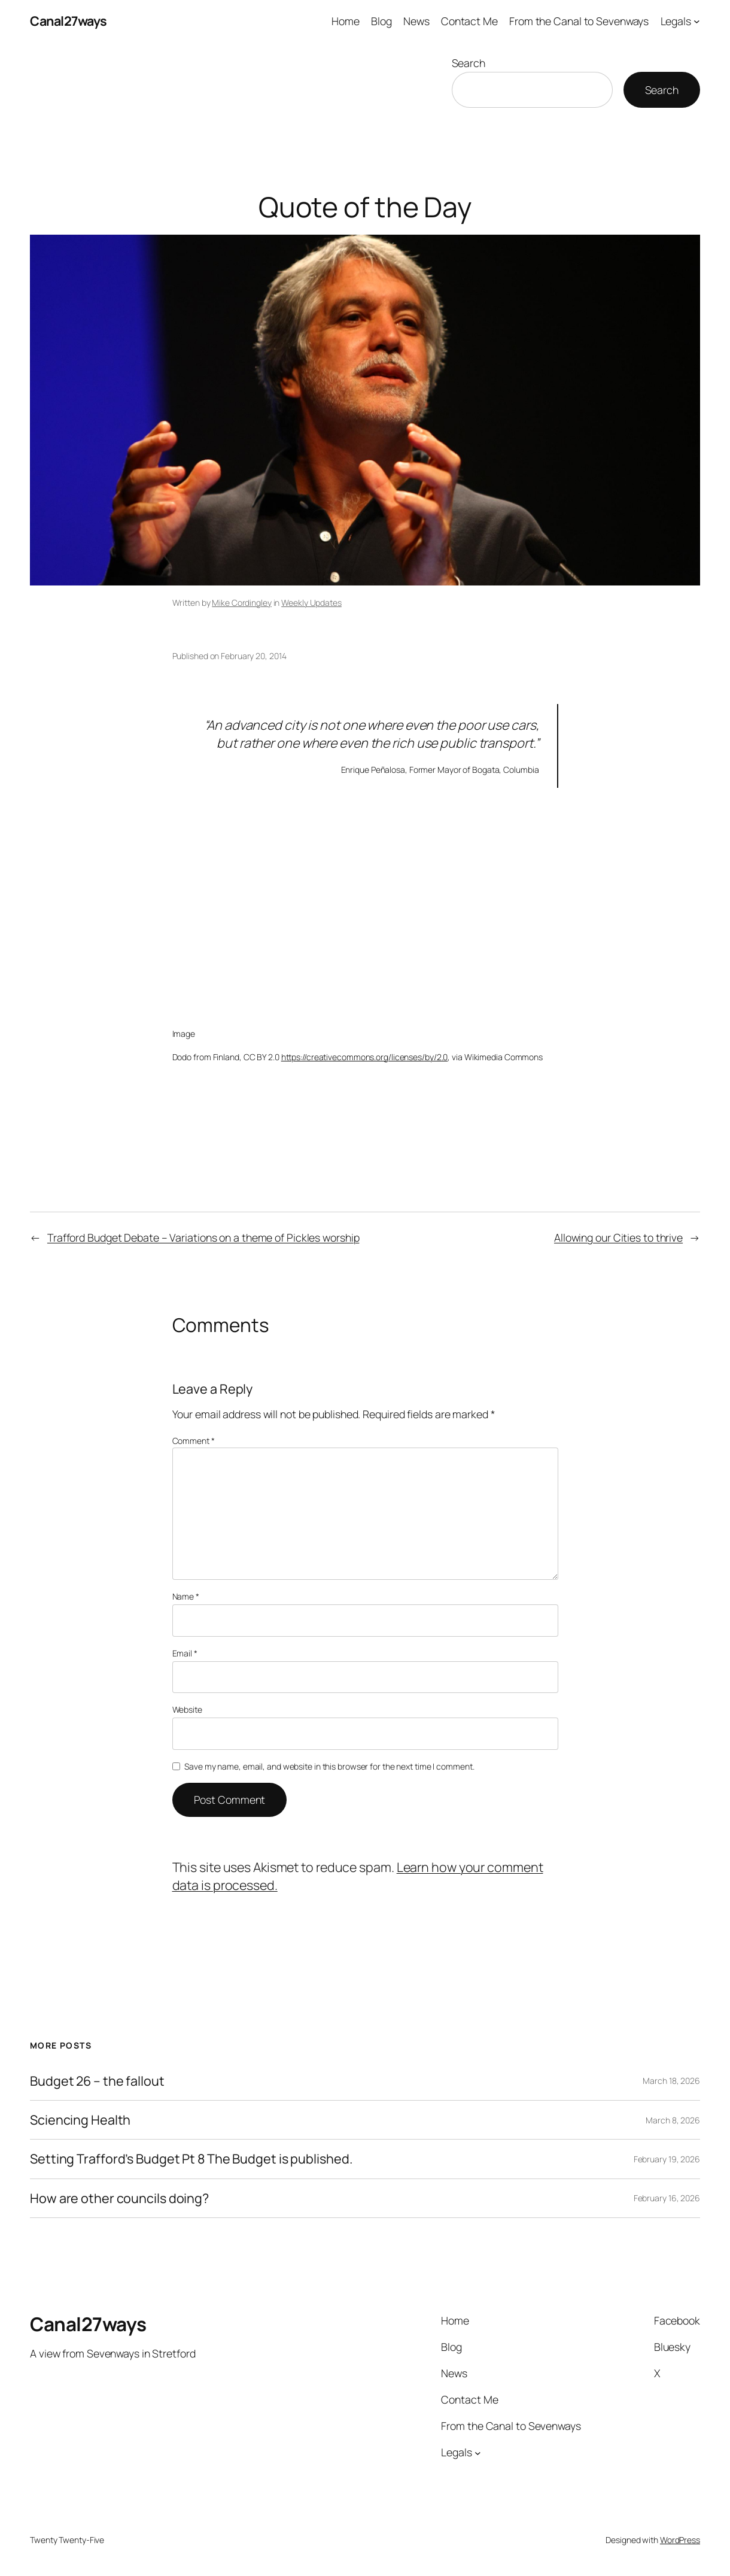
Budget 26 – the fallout (97, 2081)
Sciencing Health (80, 2120)
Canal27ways (68, 20)
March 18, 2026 (671, 2080)
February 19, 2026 (667, 2159)
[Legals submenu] (697, 21)
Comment (193, 1440)
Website (187, 1709)
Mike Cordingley (242, 602)
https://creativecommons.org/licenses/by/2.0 (364, 1057)
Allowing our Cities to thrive (618, 1237)
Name (185, 1596)
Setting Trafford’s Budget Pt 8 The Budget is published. (191, 2159)
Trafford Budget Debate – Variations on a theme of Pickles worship (203, 1237)
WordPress (680, 2539)
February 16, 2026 (667, 2198)
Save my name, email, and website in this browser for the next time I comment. (329, 1766)
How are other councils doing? (119, 2198)
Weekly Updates (311, 602)
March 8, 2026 (673, 2120)
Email (184, 1653)
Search (468, 63)
